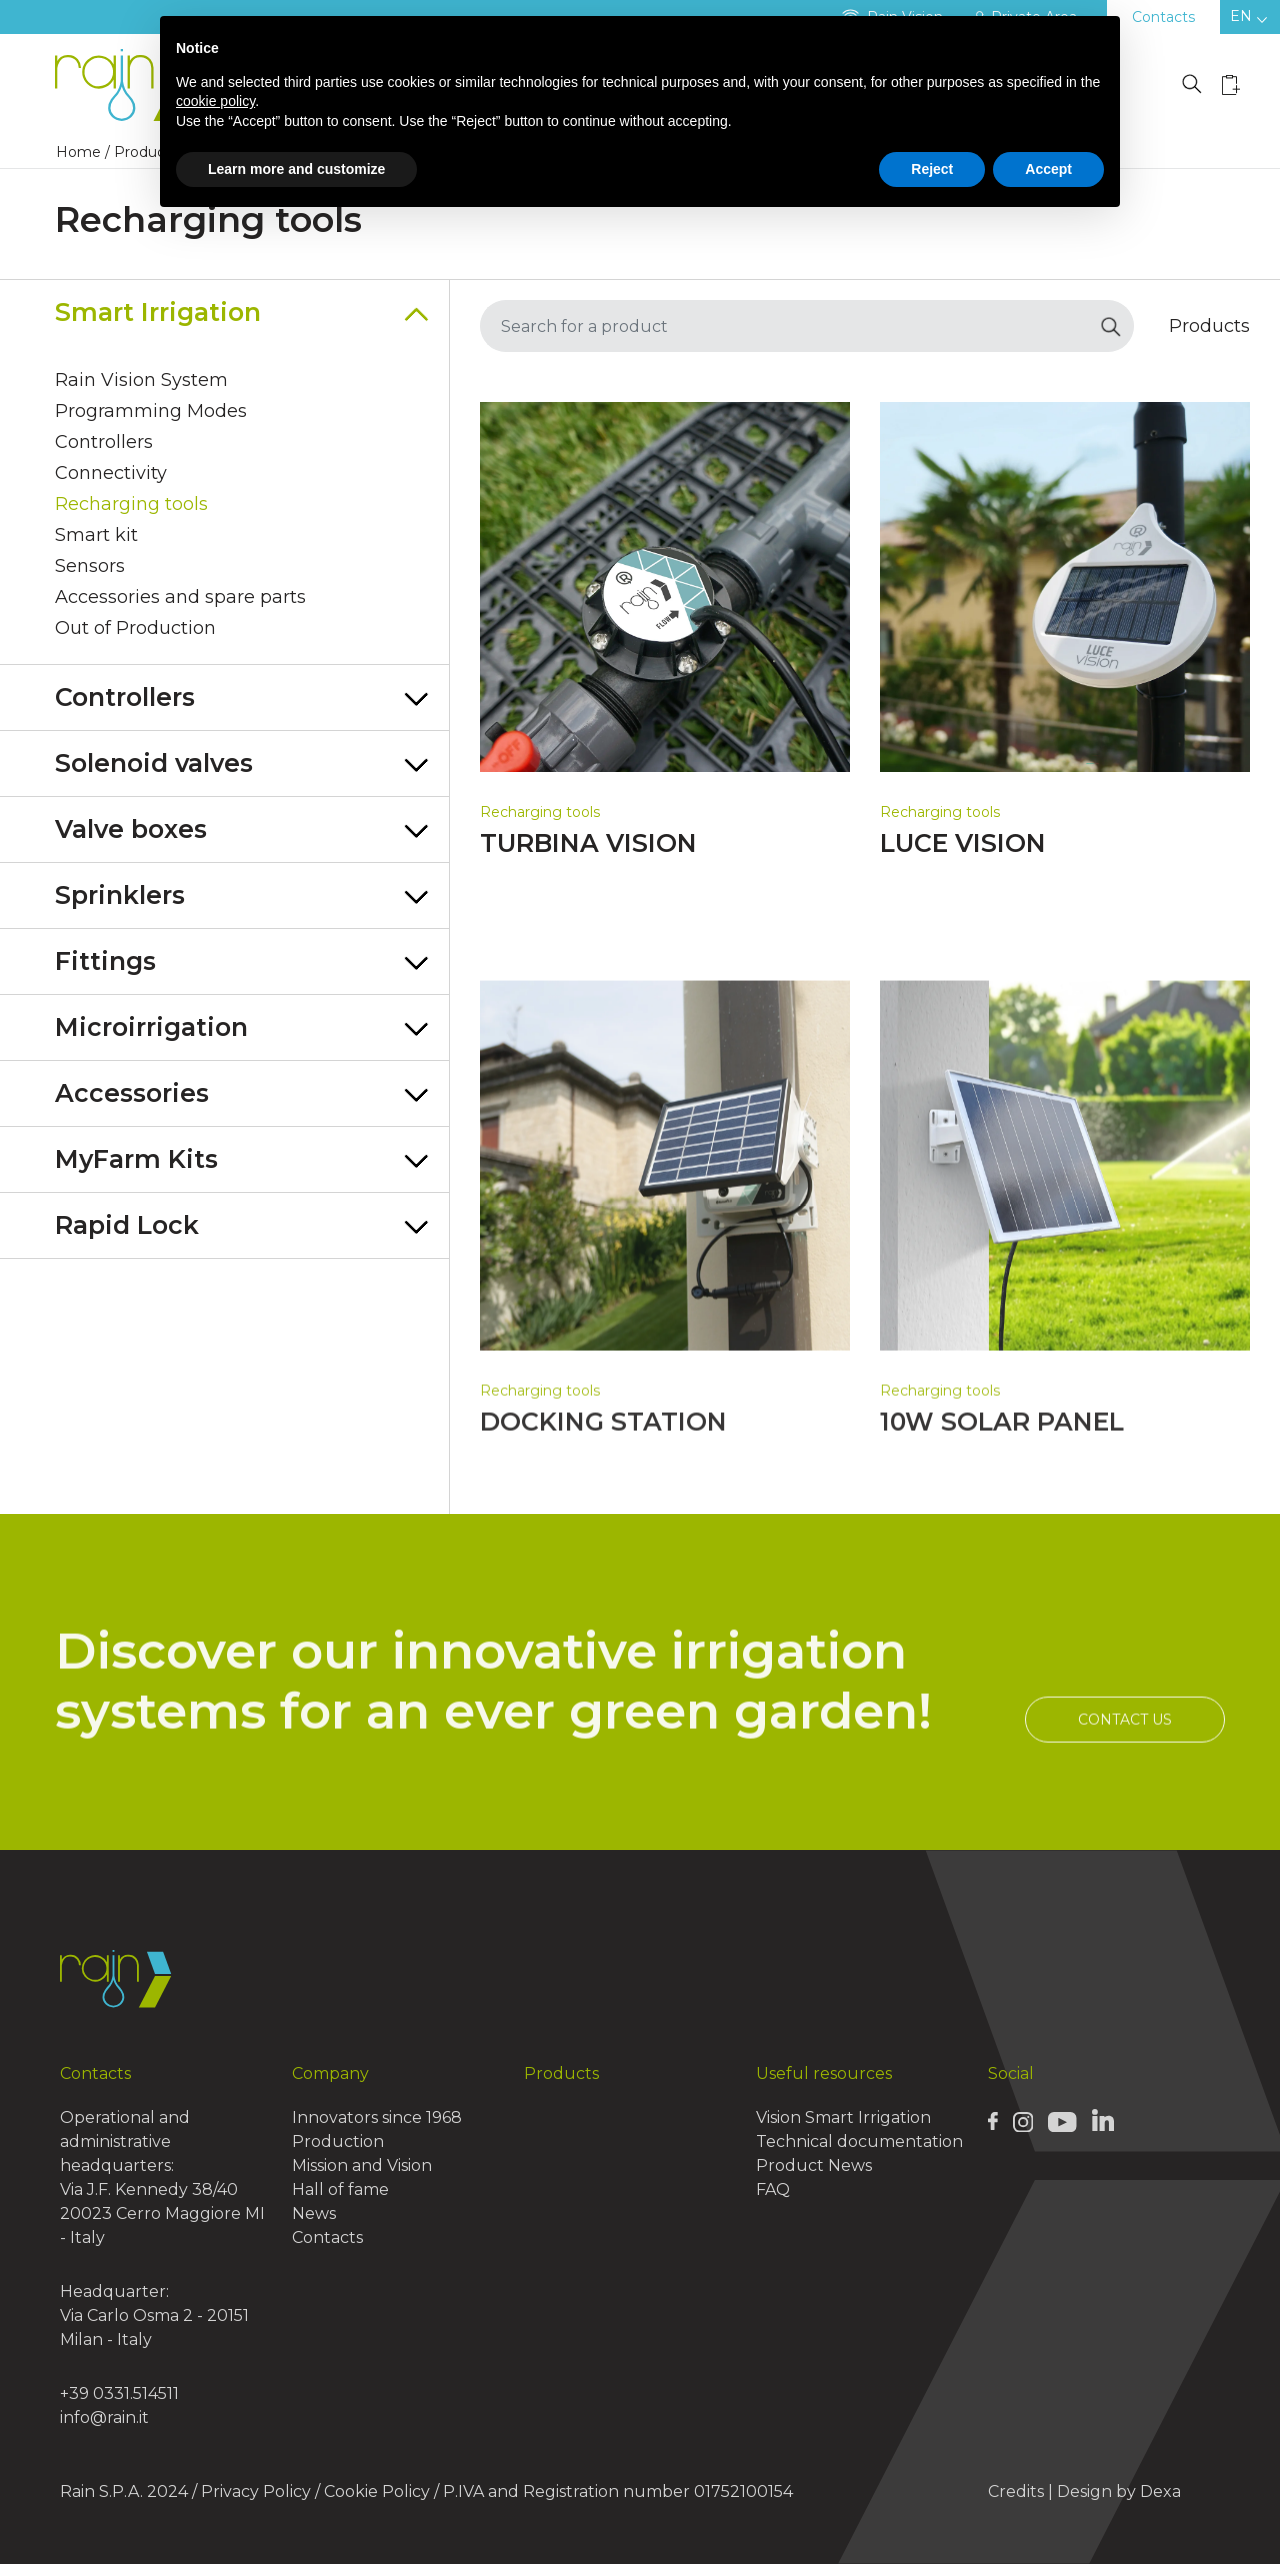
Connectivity (111, 473)
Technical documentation (859, 2141)
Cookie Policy (377, 2491)
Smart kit (96, 535)
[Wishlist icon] (1231, 84)
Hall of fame (340, 2189)
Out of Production (135, 628)
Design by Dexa (1119, 2491)
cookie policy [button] (215, 101)
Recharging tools (131, 504)
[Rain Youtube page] (1062, 2121)
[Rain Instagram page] (1023, 2121)
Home (78, 152)
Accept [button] (1048, 169)
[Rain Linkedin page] (1103, 2120)
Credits (1016, 2491)
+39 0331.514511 (119, 2393)
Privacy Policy (256, 2491)
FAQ (773, 2189)
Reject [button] (932, 169)
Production (338, 2141)
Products (561, 2073)
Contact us (1125, 1794)
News (314, 2213)
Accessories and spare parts (180, 597)
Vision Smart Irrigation (843, 2117)
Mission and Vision (362, 2165)
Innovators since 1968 (377, 2117)
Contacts (1163, 17)
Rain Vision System (141, 380)
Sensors (90, 566)
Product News (814, 2165)
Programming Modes (151, 411)
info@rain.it (104, 2417)
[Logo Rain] (130, 85)
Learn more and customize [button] (296, 169)
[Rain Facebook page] (993, 2121)
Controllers (104, 442)
